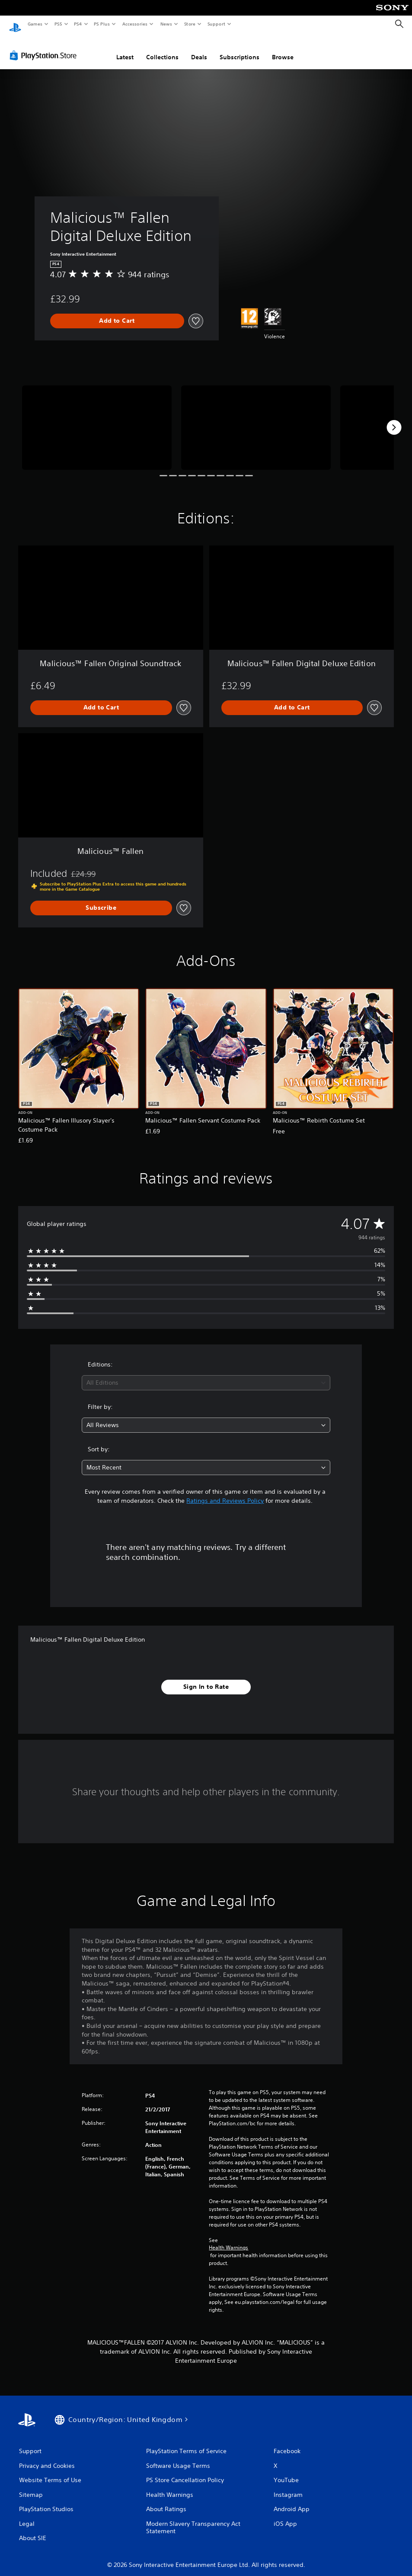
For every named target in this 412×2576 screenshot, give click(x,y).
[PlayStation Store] (45, 47)
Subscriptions (239, 49)
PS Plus (102, 24)
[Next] (393, 419)
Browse (283, 49)
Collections (162, 49)
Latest (125, 49)
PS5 (58, 24)
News (166, 24)
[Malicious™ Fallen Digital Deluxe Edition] (97, 419)
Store (189, 24)
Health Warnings (228, 2239)
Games (34, 24)
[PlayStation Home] (15, 24)
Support (216, 24)
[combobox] (206, 1374)
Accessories (134, 24)
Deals (199, 49)
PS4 (77, 24)
